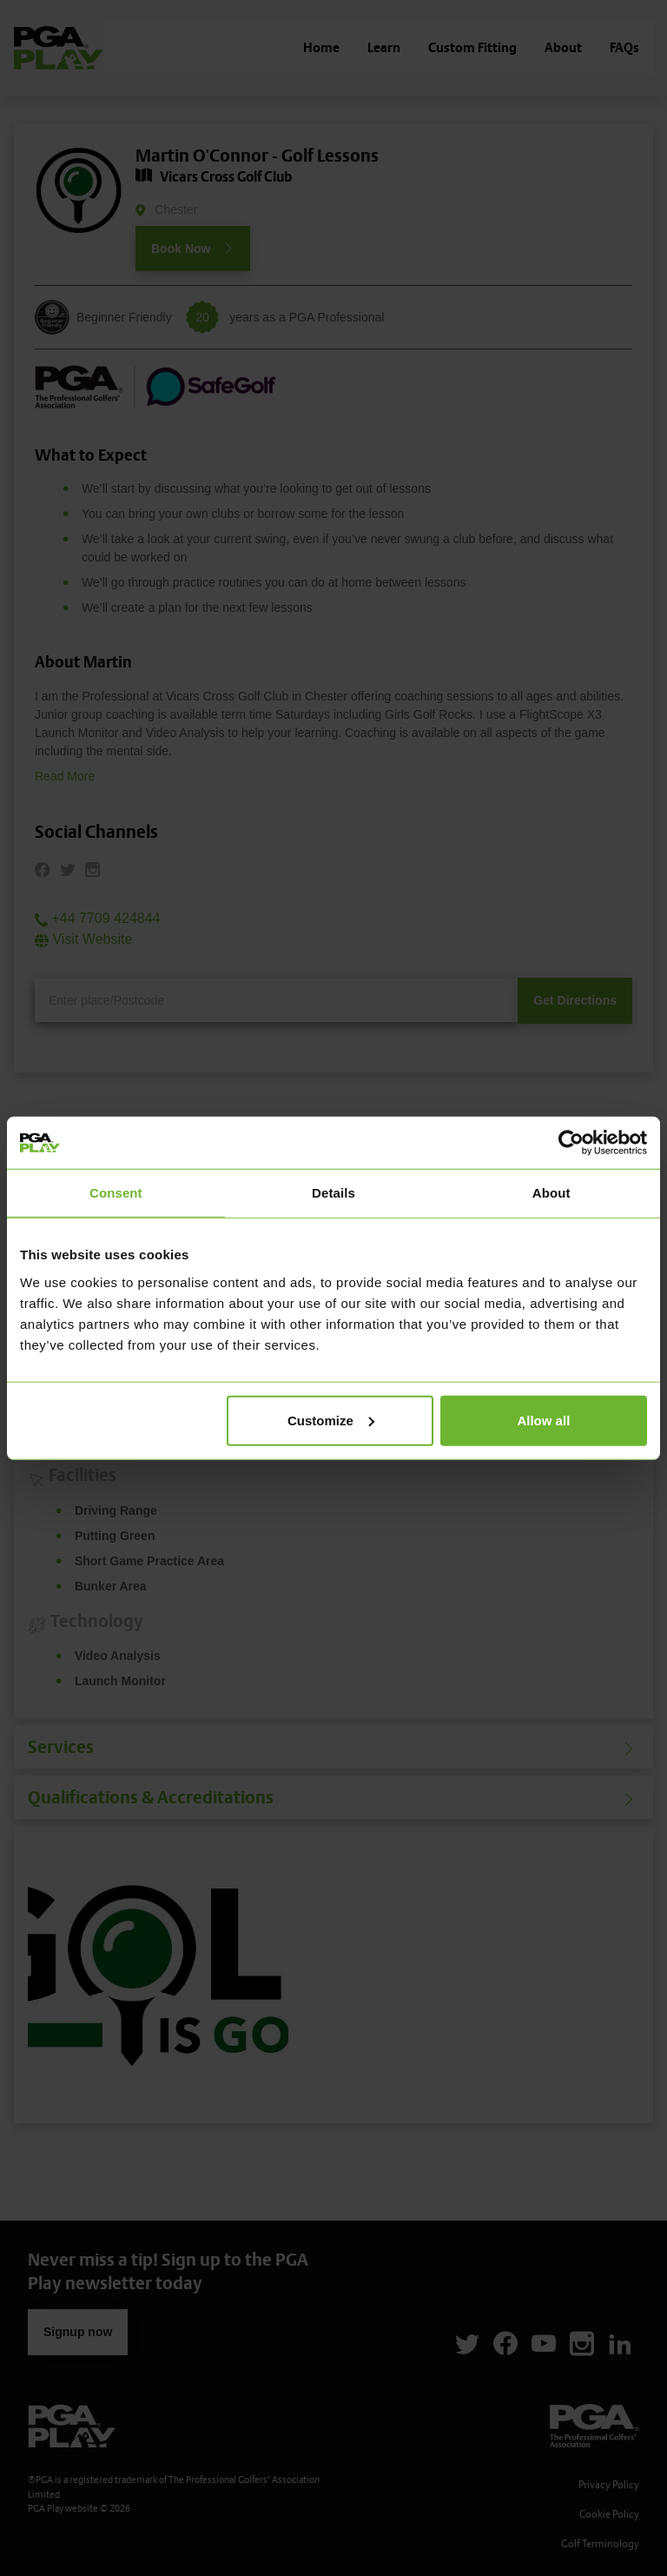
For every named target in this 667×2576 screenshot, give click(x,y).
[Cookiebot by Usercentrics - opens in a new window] (571, 1143)
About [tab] (551, 1192)
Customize (330, 1419)
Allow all (543, 1419)
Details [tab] (333, 1192)
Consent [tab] (115, 1192)
